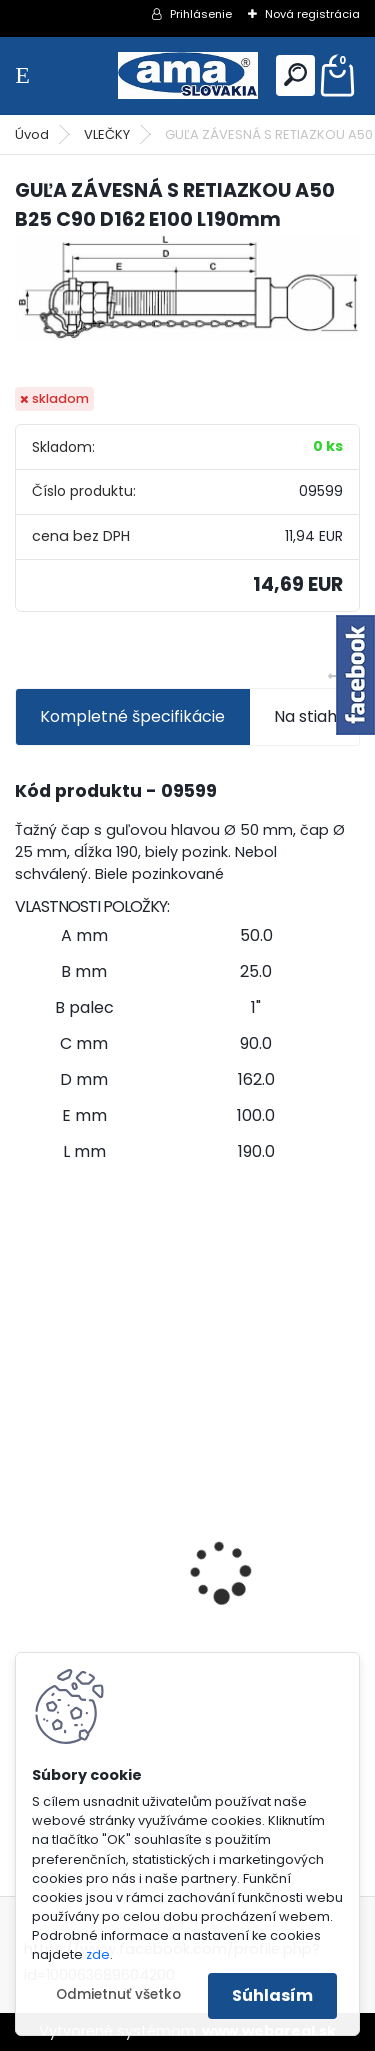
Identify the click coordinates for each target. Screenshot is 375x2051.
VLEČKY (107, 134)
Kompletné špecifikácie (132, 716)
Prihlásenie (201, 14)
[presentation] (26, 1537)
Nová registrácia (312, 14)
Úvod (32, 134)
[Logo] (188, 75)
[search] (295, 74)
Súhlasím (272, 1995)
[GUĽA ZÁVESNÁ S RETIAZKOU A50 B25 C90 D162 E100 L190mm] (187, 287)
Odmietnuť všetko (118, 1994)
